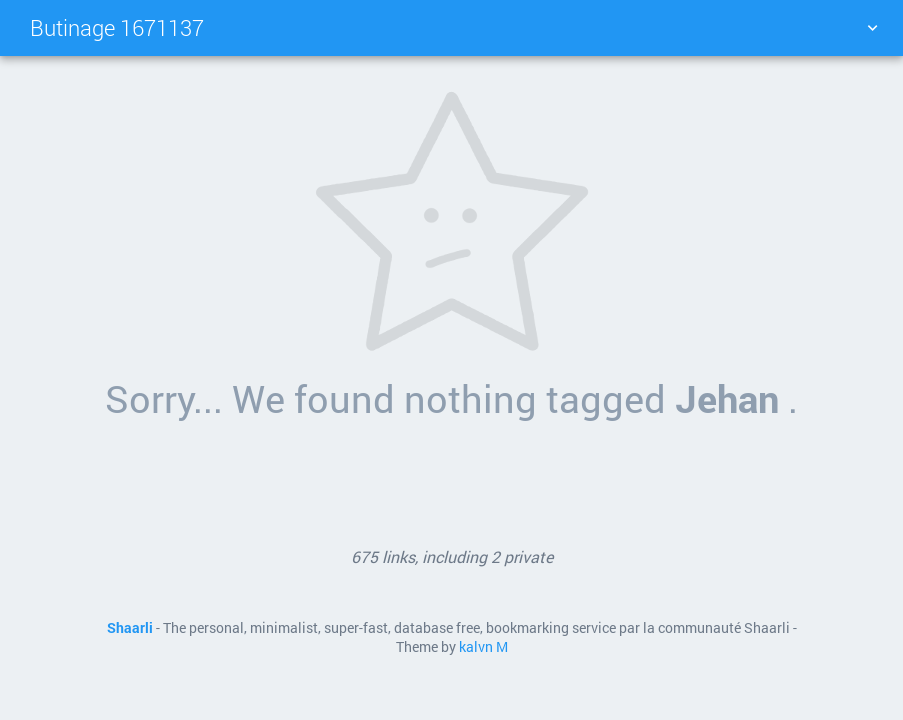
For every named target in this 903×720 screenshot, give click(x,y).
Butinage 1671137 (117, 27)
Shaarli (130, 628)
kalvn (476, 647)
